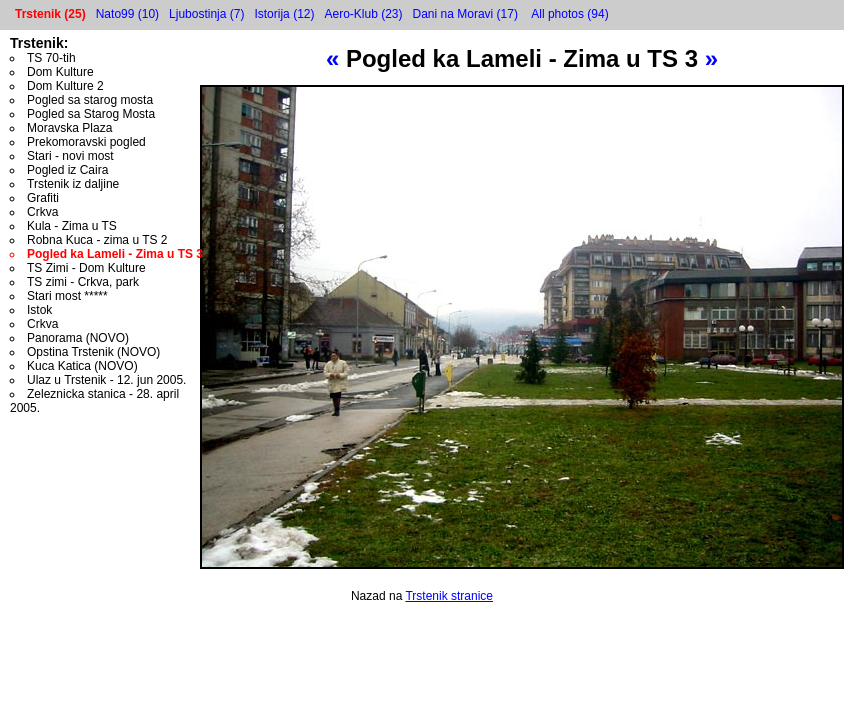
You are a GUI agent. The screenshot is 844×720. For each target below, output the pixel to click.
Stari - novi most (70, 156)
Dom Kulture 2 (65, 86)
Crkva (42, 212)
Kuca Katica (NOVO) (82, 366)
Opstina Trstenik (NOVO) (93, 352)
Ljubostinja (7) (206, 14)
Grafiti (43, 198)
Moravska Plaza (69, 128)
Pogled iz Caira (67, 170)
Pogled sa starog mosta (90, 100)
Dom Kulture (60, 72)
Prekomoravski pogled (86, 142)
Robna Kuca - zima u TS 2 (97, 240)
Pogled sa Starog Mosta (91, 114)
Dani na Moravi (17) (465, 14)
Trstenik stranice (449, 596)
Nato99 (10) (127, 14)
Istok (39, 310)
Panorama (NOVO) (78, 338)
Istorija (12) (284, 14)
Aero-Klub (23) (363, 14)
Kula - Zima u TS (72, 226)
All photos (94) (569, 14)
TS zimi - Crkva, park (83, 282)
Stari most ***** (67, 296)
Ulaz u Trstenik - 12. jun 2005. (106, 380)
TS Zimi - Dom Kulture (86, 268)
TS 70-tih (51, 58)
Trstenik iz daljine (73, 184)
